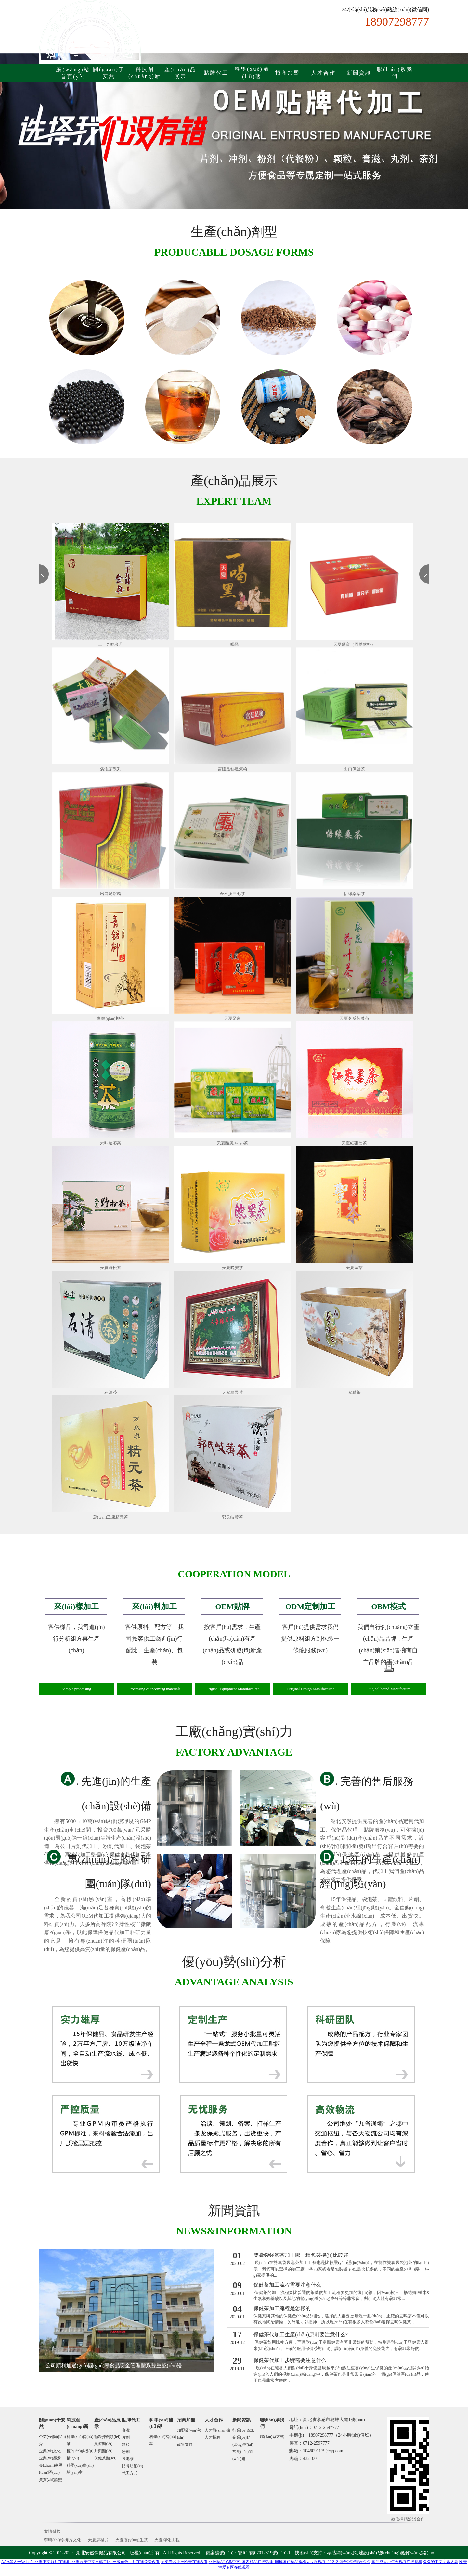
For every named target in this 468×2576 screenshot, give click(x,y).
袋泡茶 (128, 2459)
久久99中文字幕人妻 (440, 2561)
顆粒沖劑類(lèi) (107, 2436)
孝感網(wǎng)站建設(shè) (352, 2552)
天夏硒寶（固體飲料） (354, 644)
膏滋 (126, 2430)
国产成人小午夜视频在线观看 (396, 2561)
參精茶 (354, 1392)
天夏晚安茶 (232, 1267)
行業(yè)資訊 (243, 2430)
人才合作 (323, 73)
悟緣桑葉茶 (354, 893)
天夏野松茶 (110, 1267)
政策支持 (185, 2444)
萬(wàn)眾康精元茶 (110, 1517)
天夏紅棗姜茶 (354, 1143)
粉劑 (126, 2451)
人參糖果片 (232, 1392)
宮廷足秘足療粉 (232, 769)
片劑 (126, 2437)
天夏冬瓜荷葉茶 (354, 1018)
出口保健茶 (354, 769)
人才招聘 (212, 2437)
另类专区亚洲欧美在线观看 (184, 2561)
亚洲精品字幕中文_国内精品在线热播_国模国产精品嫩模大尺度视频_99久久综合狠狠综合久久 (289, 2561)
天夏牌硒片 (98, 2539)
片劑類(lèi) (103, 2451)
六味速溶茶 (110, 1143)
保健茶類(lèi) (105, 2458)
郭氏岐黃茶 (232, 1517)
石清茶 (110, 1392)
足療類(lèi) (103, 2444)
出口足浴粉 (110, 893)
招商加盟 (287, 73)
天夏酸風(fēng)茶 (232, 1143)
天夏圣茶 (354, 1267)
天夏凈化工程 (167, 2539)
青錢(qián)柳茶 (110, 1018)
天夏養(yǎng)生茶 (131, 2539)
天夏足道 (232, 1018)
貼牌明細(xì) (132, 2466)
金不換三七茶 (232, 893)
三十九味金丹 (110, 644)
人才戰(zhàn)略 (217, 2430)
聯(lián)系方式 (272, 2436)
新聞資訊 (359, 73)
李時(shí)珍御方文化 (62, 2539)
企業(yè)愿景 (50, 2458)
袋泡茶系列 (110, 769)
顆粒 (126, 2444)
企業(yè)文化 (50, 2451)
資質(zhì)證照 (50, 2479)
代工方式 (129, 2473)
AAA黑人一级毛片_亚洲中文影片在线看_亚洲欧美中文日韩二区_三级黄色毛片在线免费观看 (80, 2561)
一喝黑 (232, 644)
